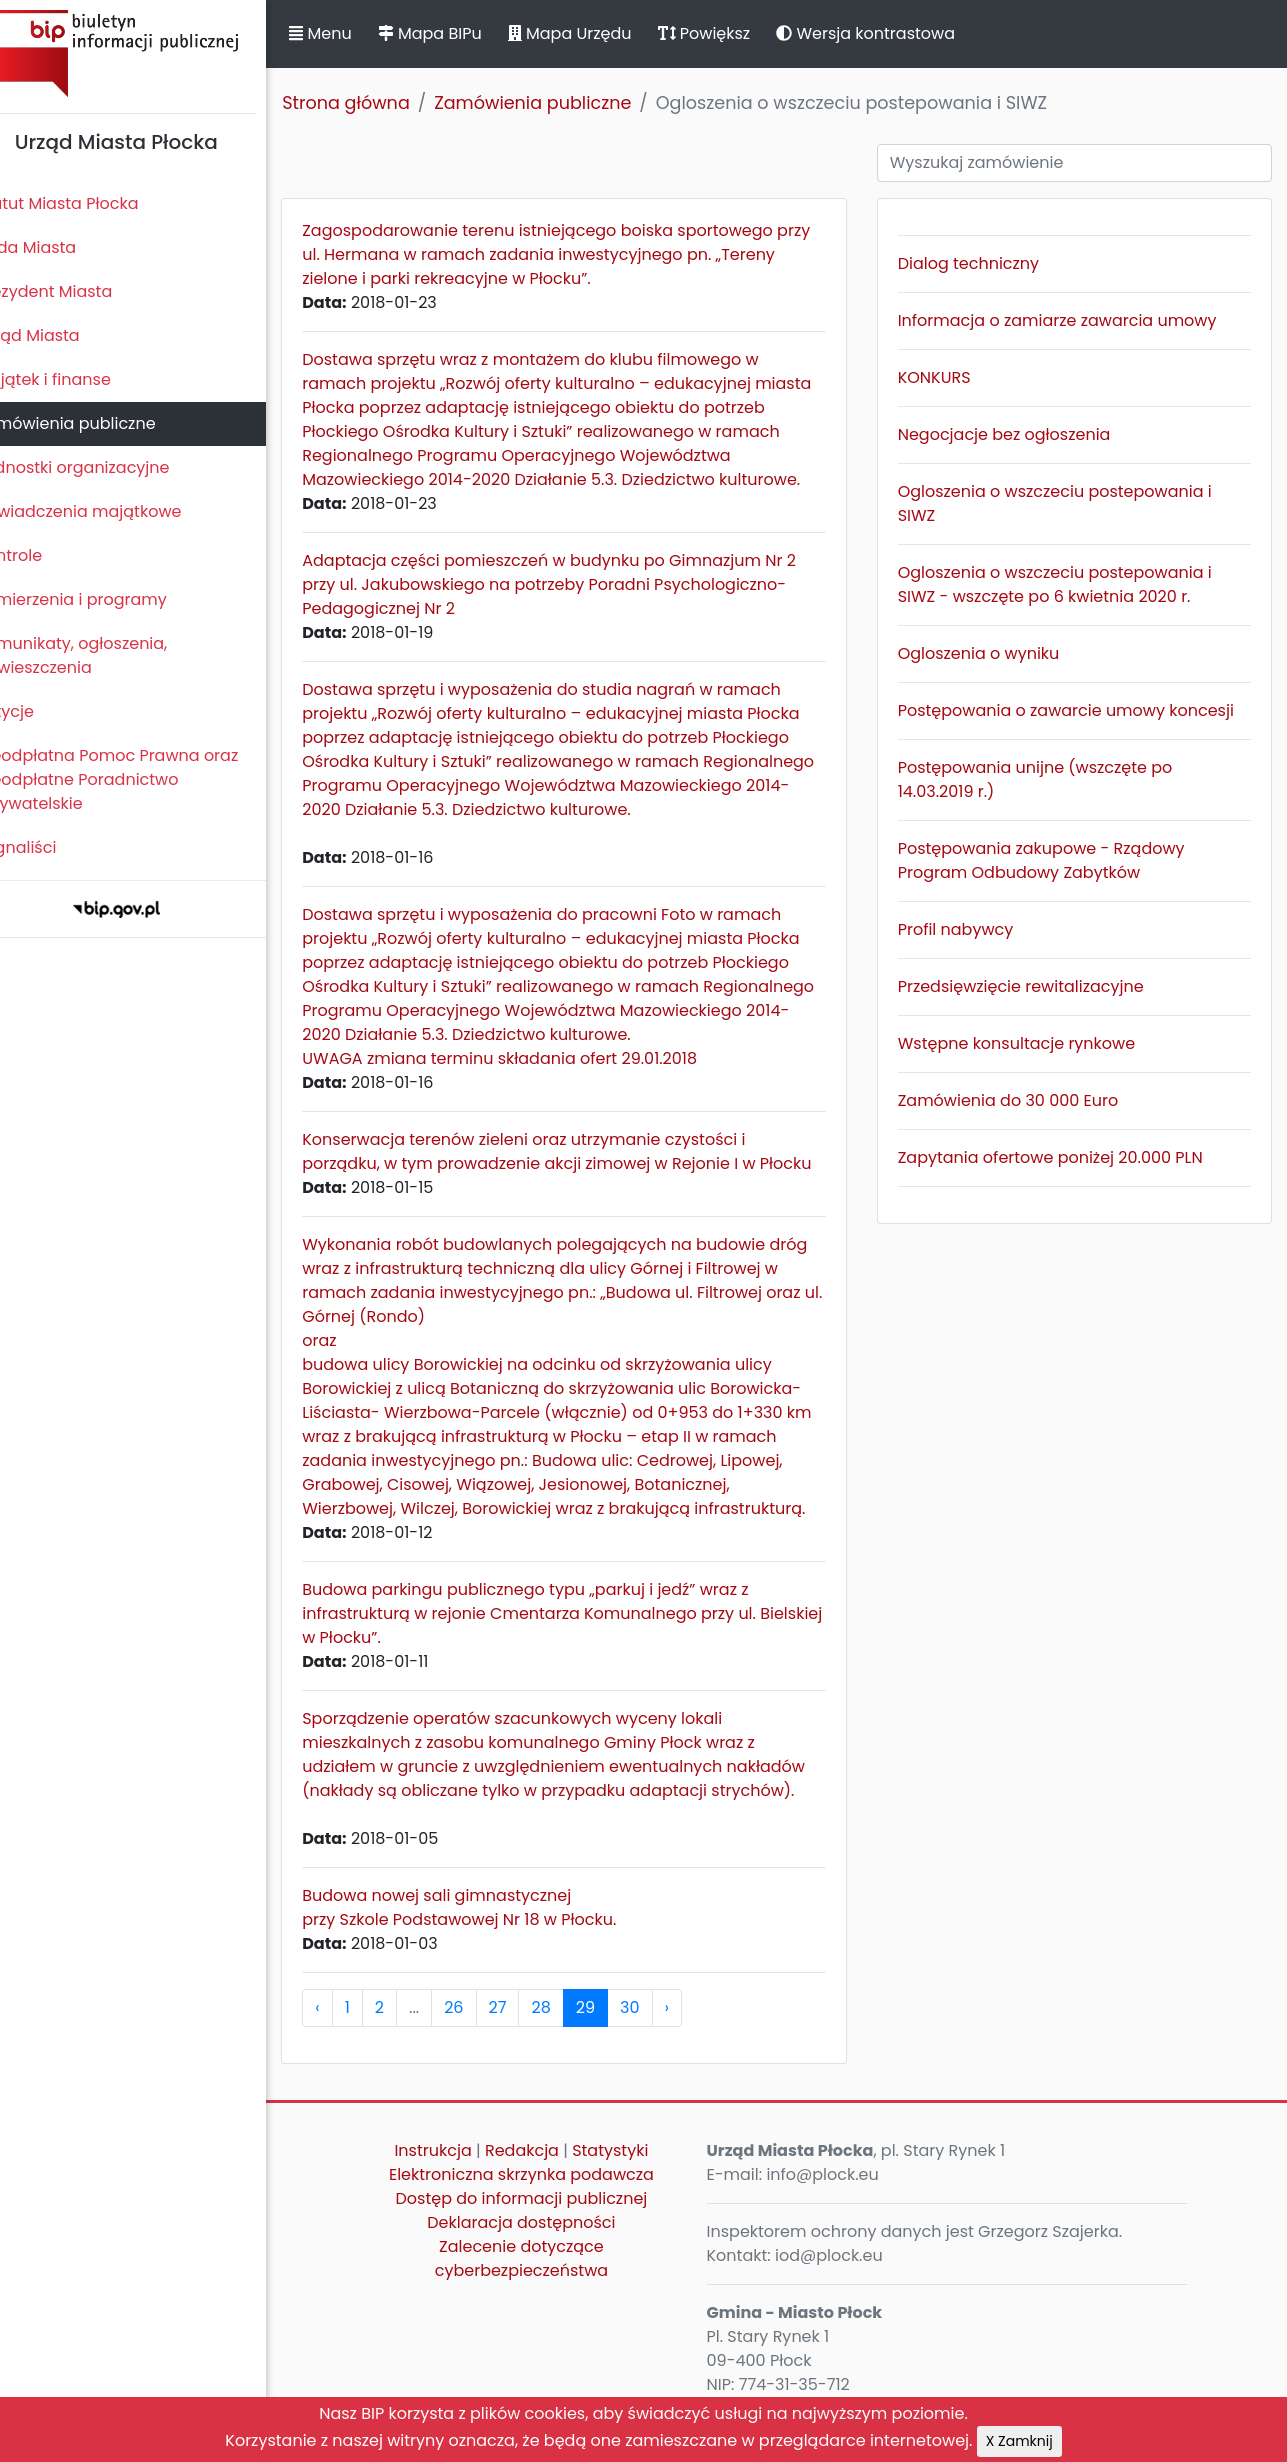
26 (487, 2031)
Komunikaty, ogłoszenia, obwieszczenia (105, 655)
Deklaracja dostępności (547, 2246)
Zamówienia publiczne (99, 423)
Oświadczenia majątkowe (112, 511)
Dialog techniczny (982, 263)
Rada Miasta (60, 247)
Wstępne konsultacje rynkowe (1030, 1043)
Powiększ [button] (737, 33)
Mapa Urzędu (603, 33)
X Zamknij (1019, 2441)
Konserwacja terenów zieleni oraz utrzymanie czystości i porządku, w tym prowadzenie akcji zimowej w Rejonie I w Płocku (562, 1163)
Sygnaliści (50, 847)
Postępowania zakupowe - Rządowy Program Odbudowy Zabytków (1055, 860)
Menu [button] (354, 33)
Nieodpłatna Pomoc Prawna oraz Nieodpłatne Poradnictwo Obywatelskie (141, 779)
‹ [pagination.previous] (351, 2031)
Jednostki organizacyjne (106, 467)
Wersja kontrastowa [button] (899, 33)
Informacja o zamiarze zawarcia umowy (1071, 320)
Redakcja (547, 2174)
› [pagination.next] (700, 2031)
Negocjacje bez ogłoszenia (1018, 434)
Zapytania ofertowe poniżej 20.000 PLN (1064, 1157)
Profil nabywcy (970, 929)
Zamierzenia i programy (105, 599)
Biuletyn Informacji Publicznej (150, 53)
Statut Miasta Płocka (91, 203)
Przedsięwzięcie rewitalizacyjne (1035, 986)
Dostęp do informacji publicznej (547, 2222)
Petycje (39, 711)
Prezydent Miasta (78, 291)
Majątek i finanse (77, 379)
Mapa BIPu (463, 33)
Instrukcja (458, 2174)
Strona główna (380, 103)
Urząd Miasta (61, 335)
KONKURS (948, 377)
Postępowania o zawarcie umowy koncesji (1080, 710)
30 (663, 2031)
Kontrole (43, 555)
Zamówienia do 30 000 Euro (1022, 1100)
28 (574, 2031)
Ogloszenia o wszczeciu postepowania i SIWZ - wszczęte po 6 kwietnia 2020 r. (1069, 584)
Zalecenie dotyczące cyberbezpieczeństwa (546, 2282)
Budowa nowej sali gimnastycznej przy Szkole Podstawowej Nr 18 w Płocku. (493, 1931)
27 (531, 2031)
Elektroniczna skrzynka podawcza (546, 2198)
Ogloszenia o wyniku (993, 653)
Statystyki (636, 2174)
